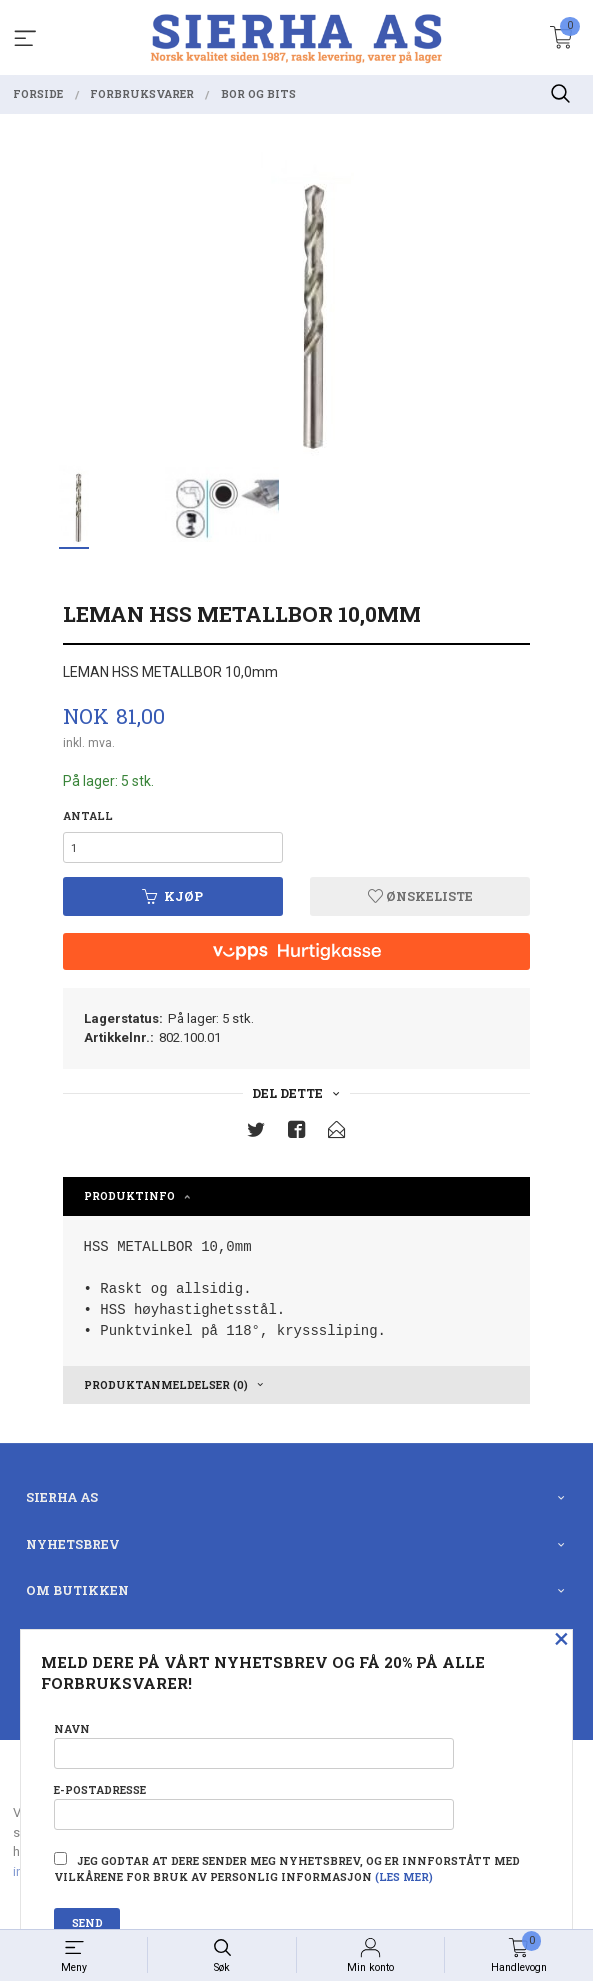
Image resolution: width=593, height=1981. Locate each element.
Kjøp (172, 896)
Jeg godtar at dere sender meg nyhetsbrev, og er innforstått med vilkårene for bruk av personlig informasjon (287, 1868)
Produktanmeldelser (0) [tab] (166, 1385)
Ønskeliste (420, 896)
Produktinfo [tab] (129, 1196)
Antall (88, 816)
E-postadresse (254, 1806)
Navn (254, 1745)
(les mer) (404, 1877)
